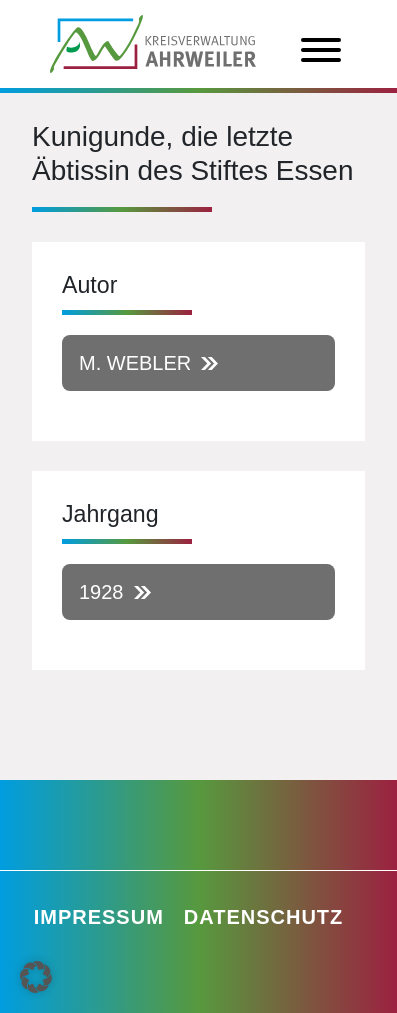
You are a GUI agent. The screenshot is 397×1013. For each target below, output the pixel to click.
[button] (36, 977)
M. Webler (135, 363)
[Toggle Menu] (321, 50)
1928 (101, 592)
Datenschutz (264, 917)
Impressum (99, 917)
